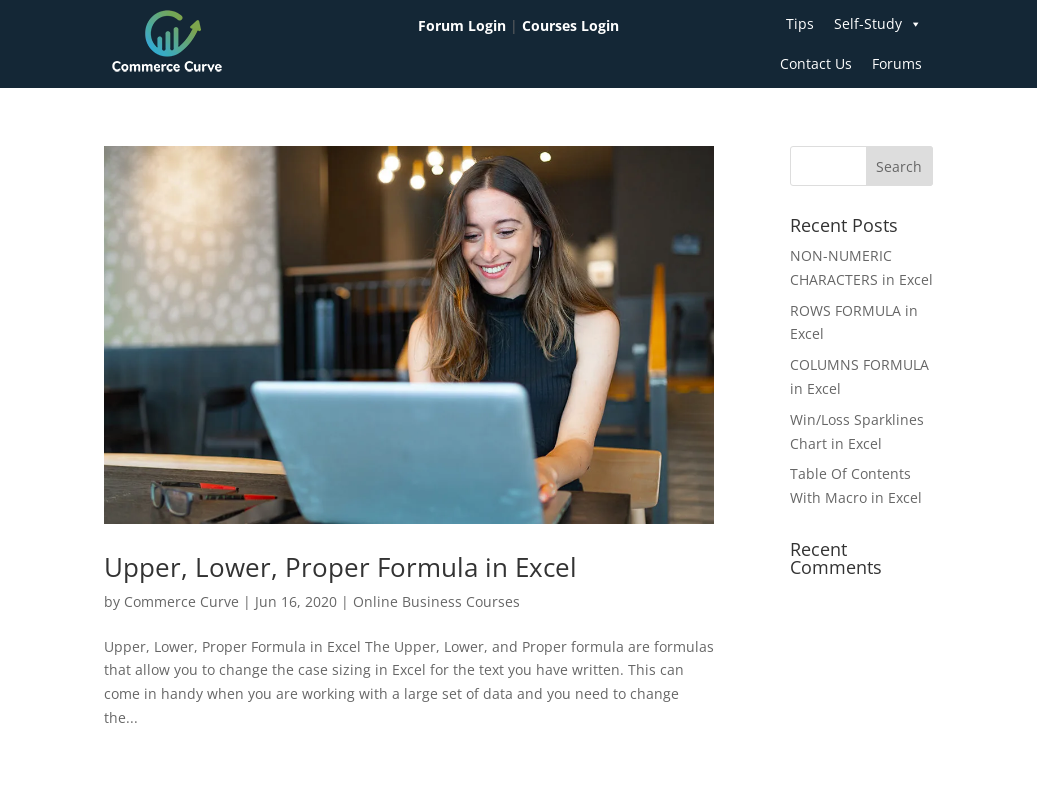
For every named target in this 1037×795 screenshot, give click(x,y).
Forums (897, 63)
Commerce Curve (181, 601)
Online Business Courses (436, 601)
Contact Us (816, 63)
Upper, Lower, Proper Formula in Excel (340, 567)
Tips (800, 23)
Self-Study (878, 24)
